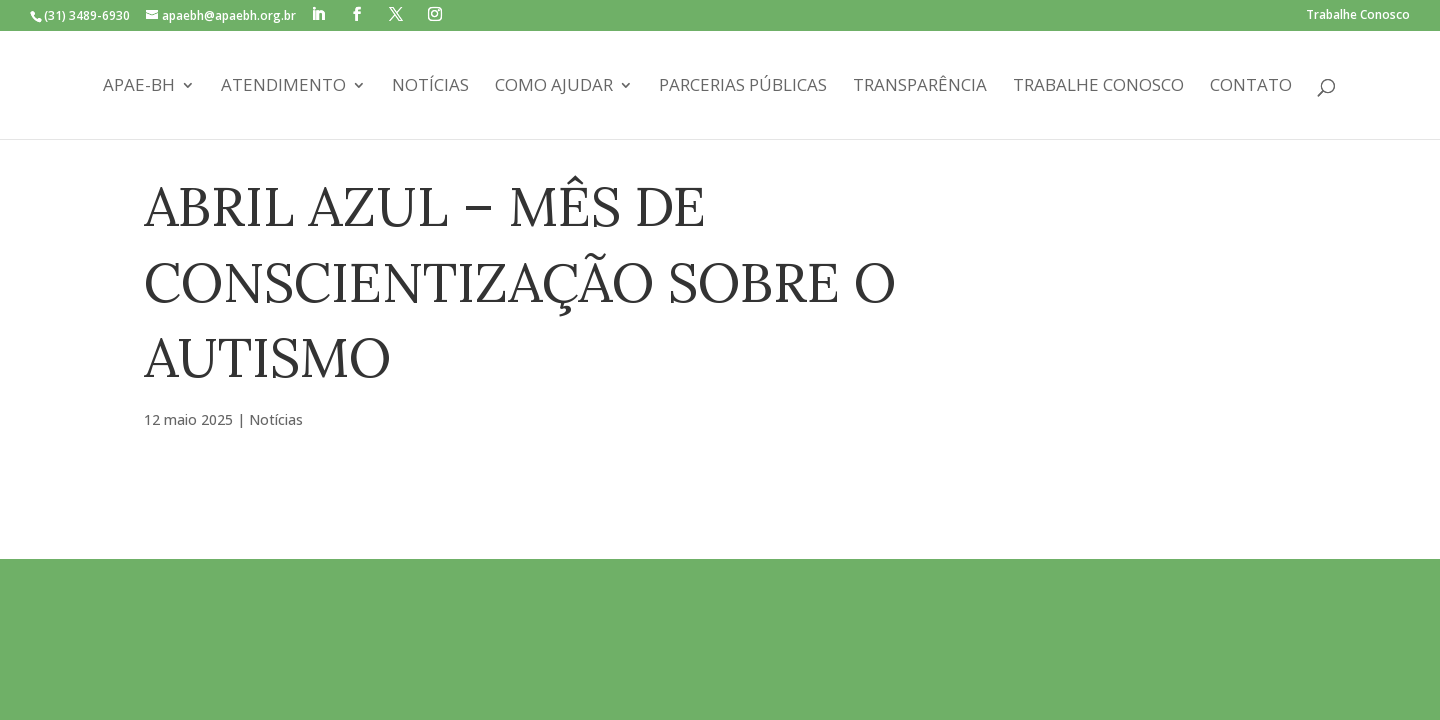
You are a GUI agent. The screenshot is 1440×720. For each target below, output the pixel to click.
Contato (1251, 87)
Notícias (430, 87)
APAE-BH (139, 87)
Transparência (920, 87)
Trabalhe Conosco (1358, 16)
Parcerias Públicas (743, 87)
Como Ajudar (554, 87)
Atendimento (283, 87)
